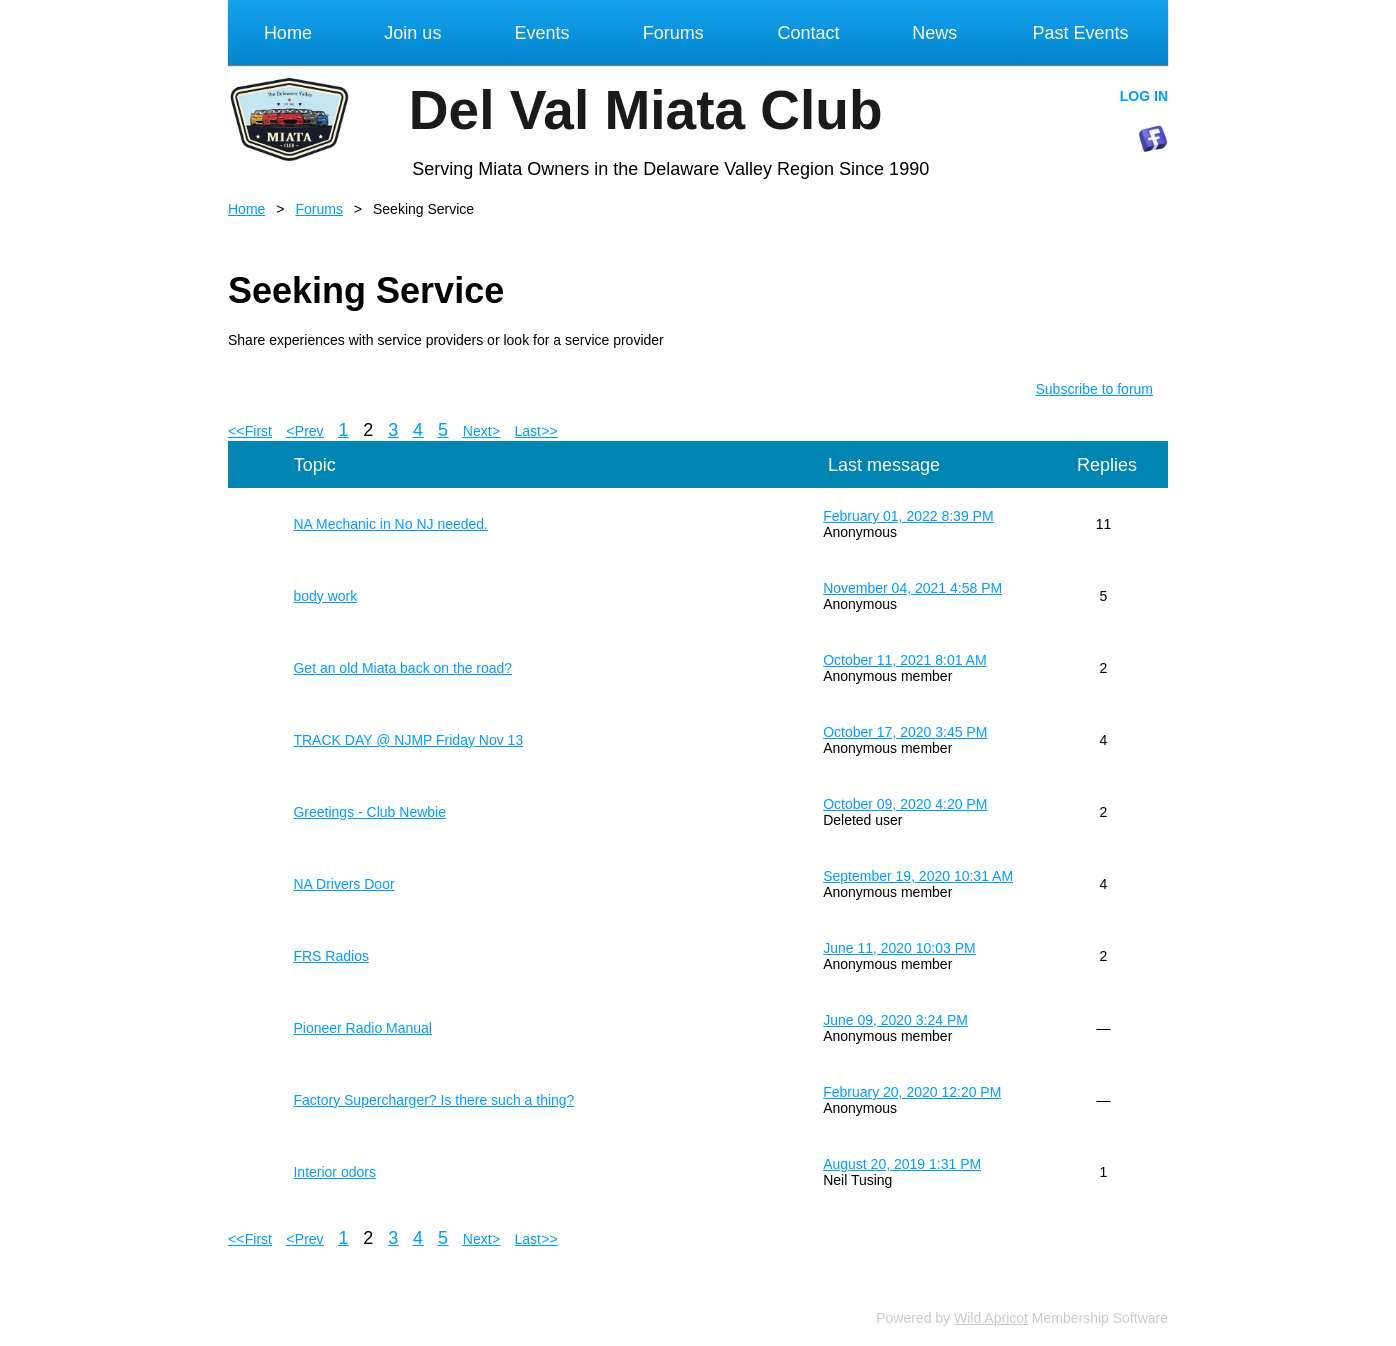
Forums (318, 209)
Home (246, 209)
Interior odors (334, 1172)
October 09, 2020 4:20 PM (905, 804)
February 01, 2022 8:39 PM (908, 516)
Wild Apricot (991, 1318)
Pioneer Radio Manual (362, 1028)
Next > (481, 431)
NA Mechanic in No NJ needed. (390, 524)
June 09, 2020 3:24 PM (895, 1020)
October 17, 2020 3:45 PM (905, 732)
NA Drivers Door (343, 884)
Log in (1144, 96)
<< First (250, 431)
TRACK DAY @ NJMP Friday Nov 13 (408, 740)
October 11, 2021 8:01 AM (904, 660)
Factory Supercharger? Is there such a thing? (433, 1100)
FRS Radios (330, 956)
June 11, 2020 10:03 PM (899, 948)
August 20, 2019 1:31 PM (902, 1164)
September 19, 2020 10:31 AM (918, 876)
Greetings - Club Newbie (369, 812)
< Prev (305, 431)
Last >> (536, 431)
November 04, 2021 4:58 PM (912, 588)
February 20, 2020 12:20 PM (912, 1092)
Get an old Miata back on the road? (402, 668)
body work (325, 596)
